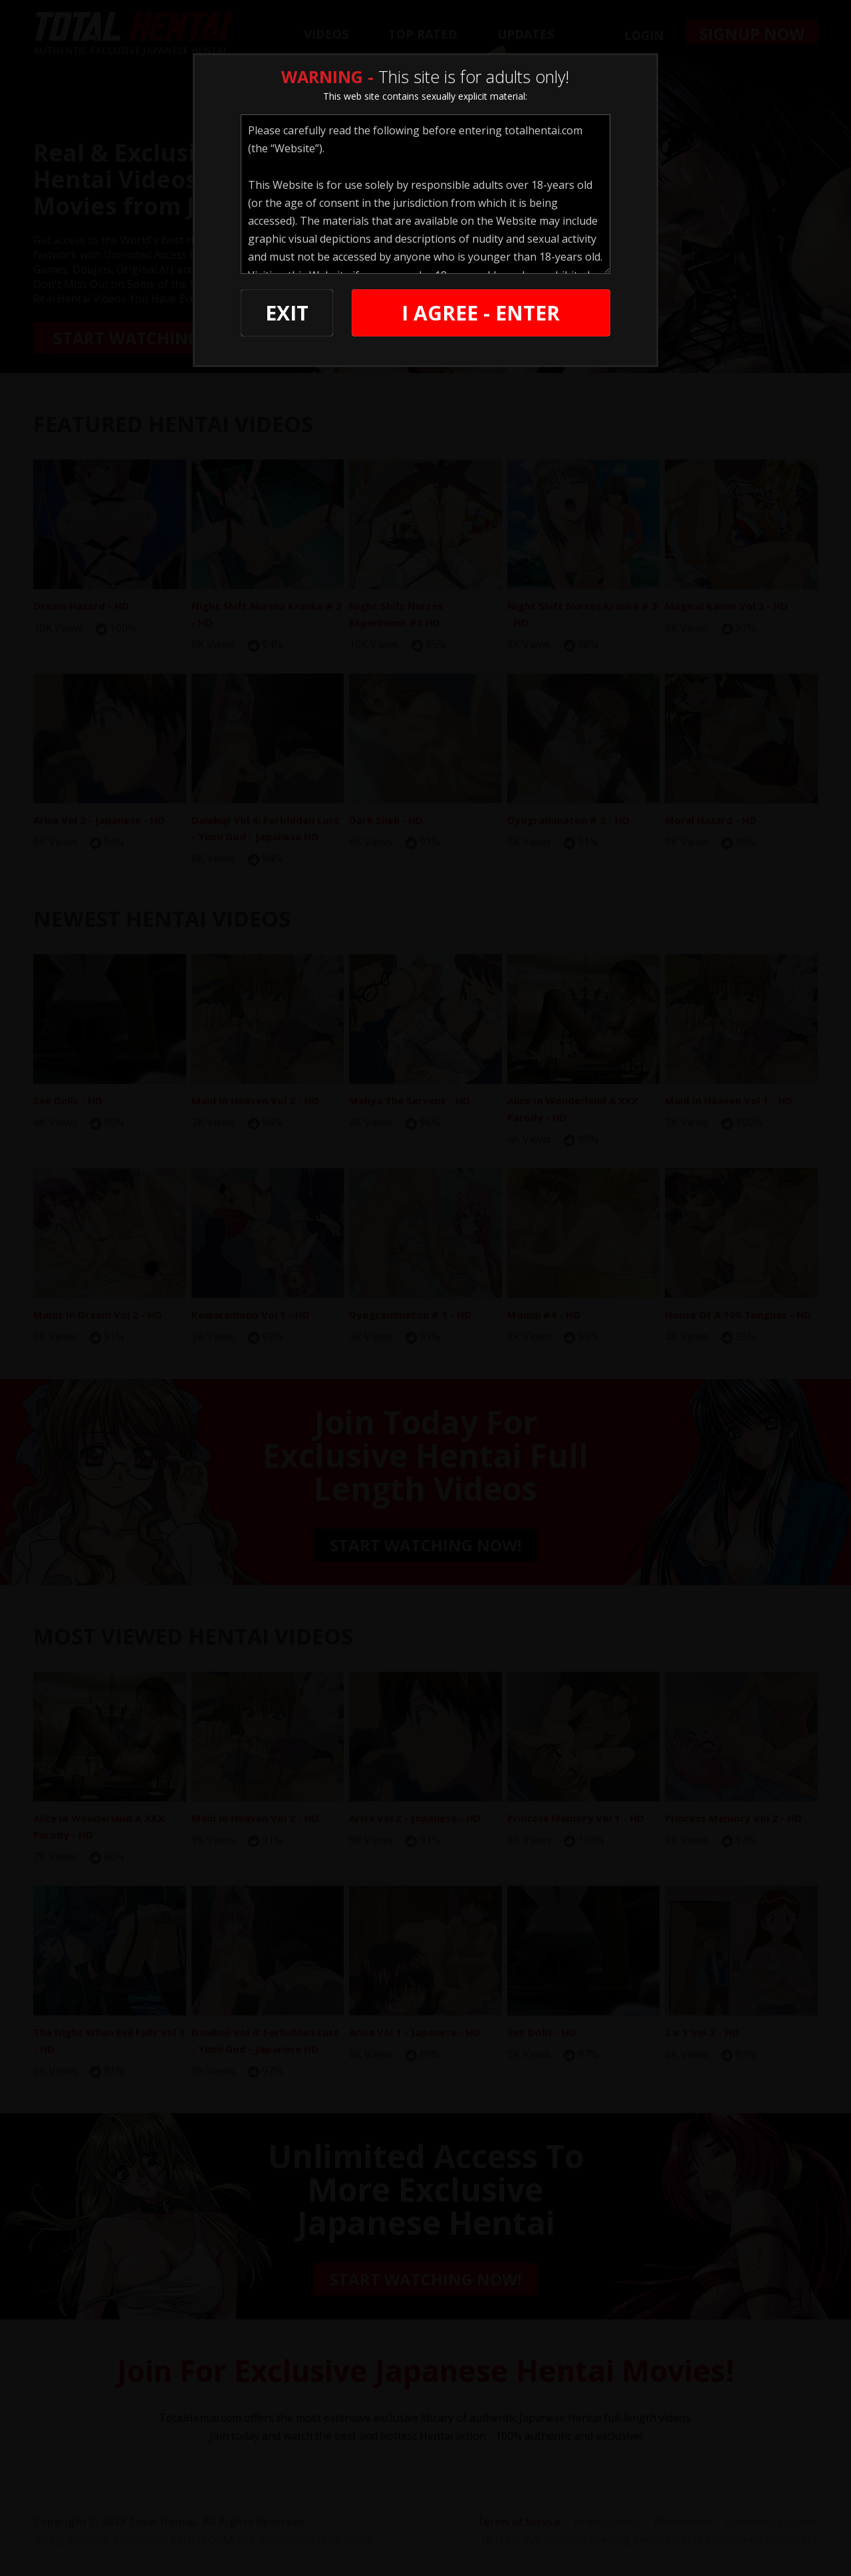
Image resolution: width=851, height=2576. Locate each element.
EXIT (286, 312)
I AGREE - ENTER (481, 312)
